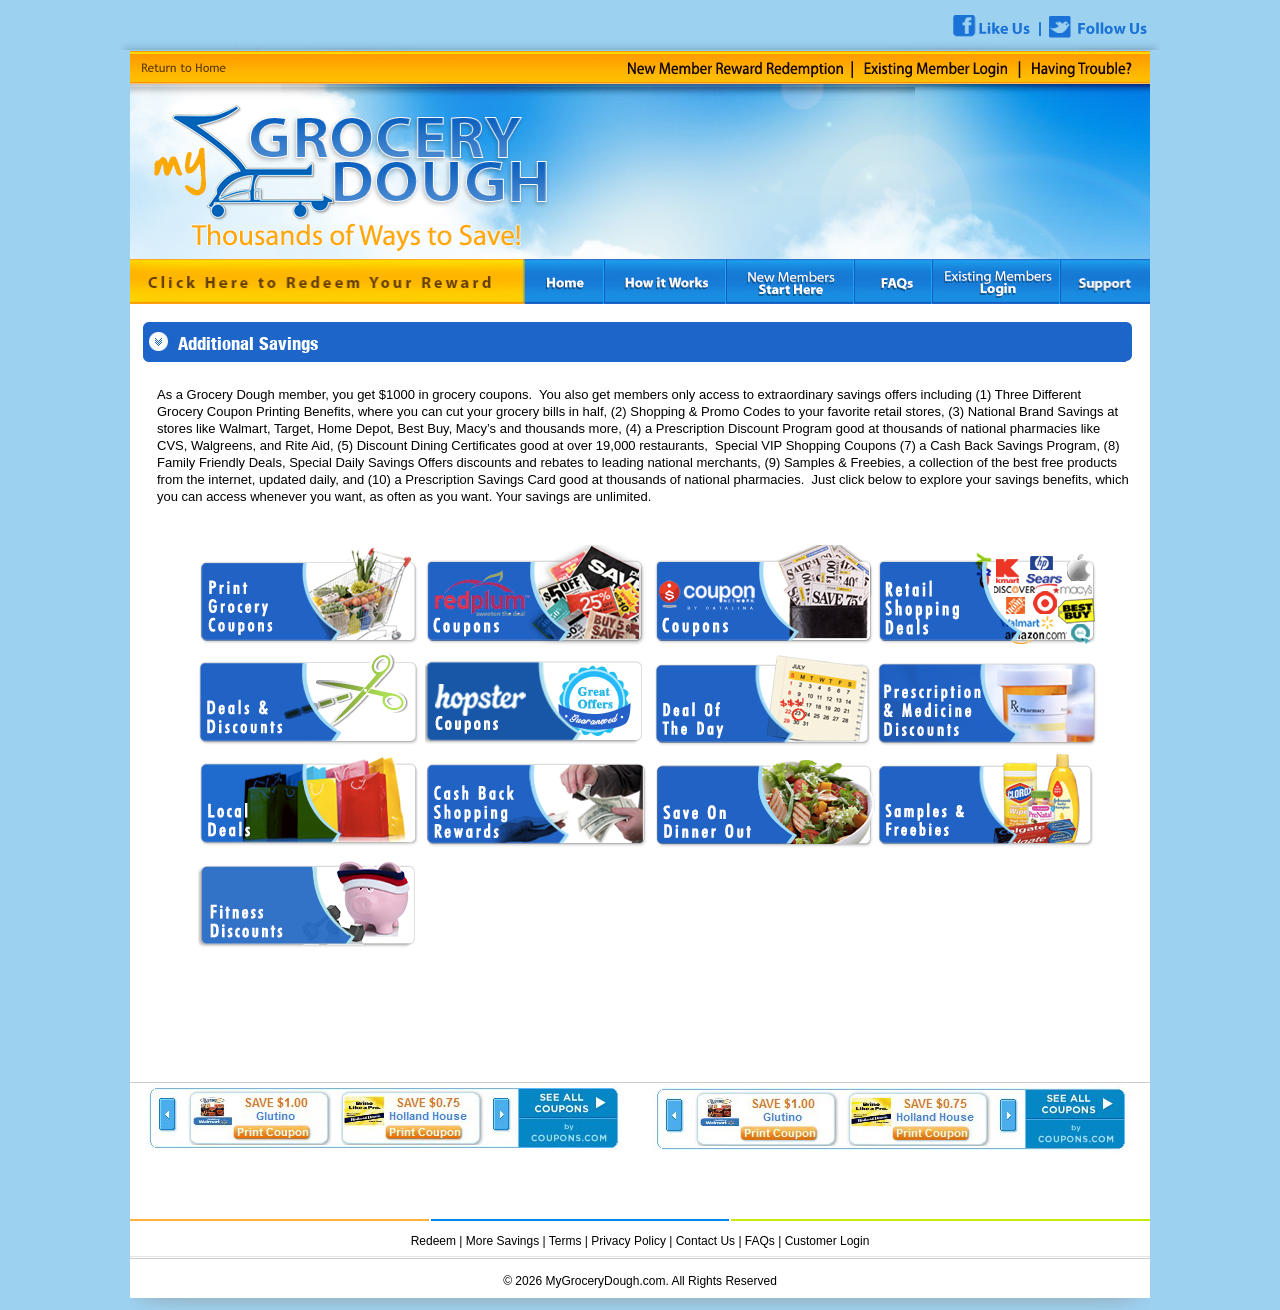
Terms (565, 1241)
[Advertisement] (389, 1183)
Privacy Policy (630, 1241)
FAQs (760, 1241)
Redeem (433, 1241)
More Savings (502, 1241)
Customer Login (827, 1241)
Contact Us (705, 1241)
